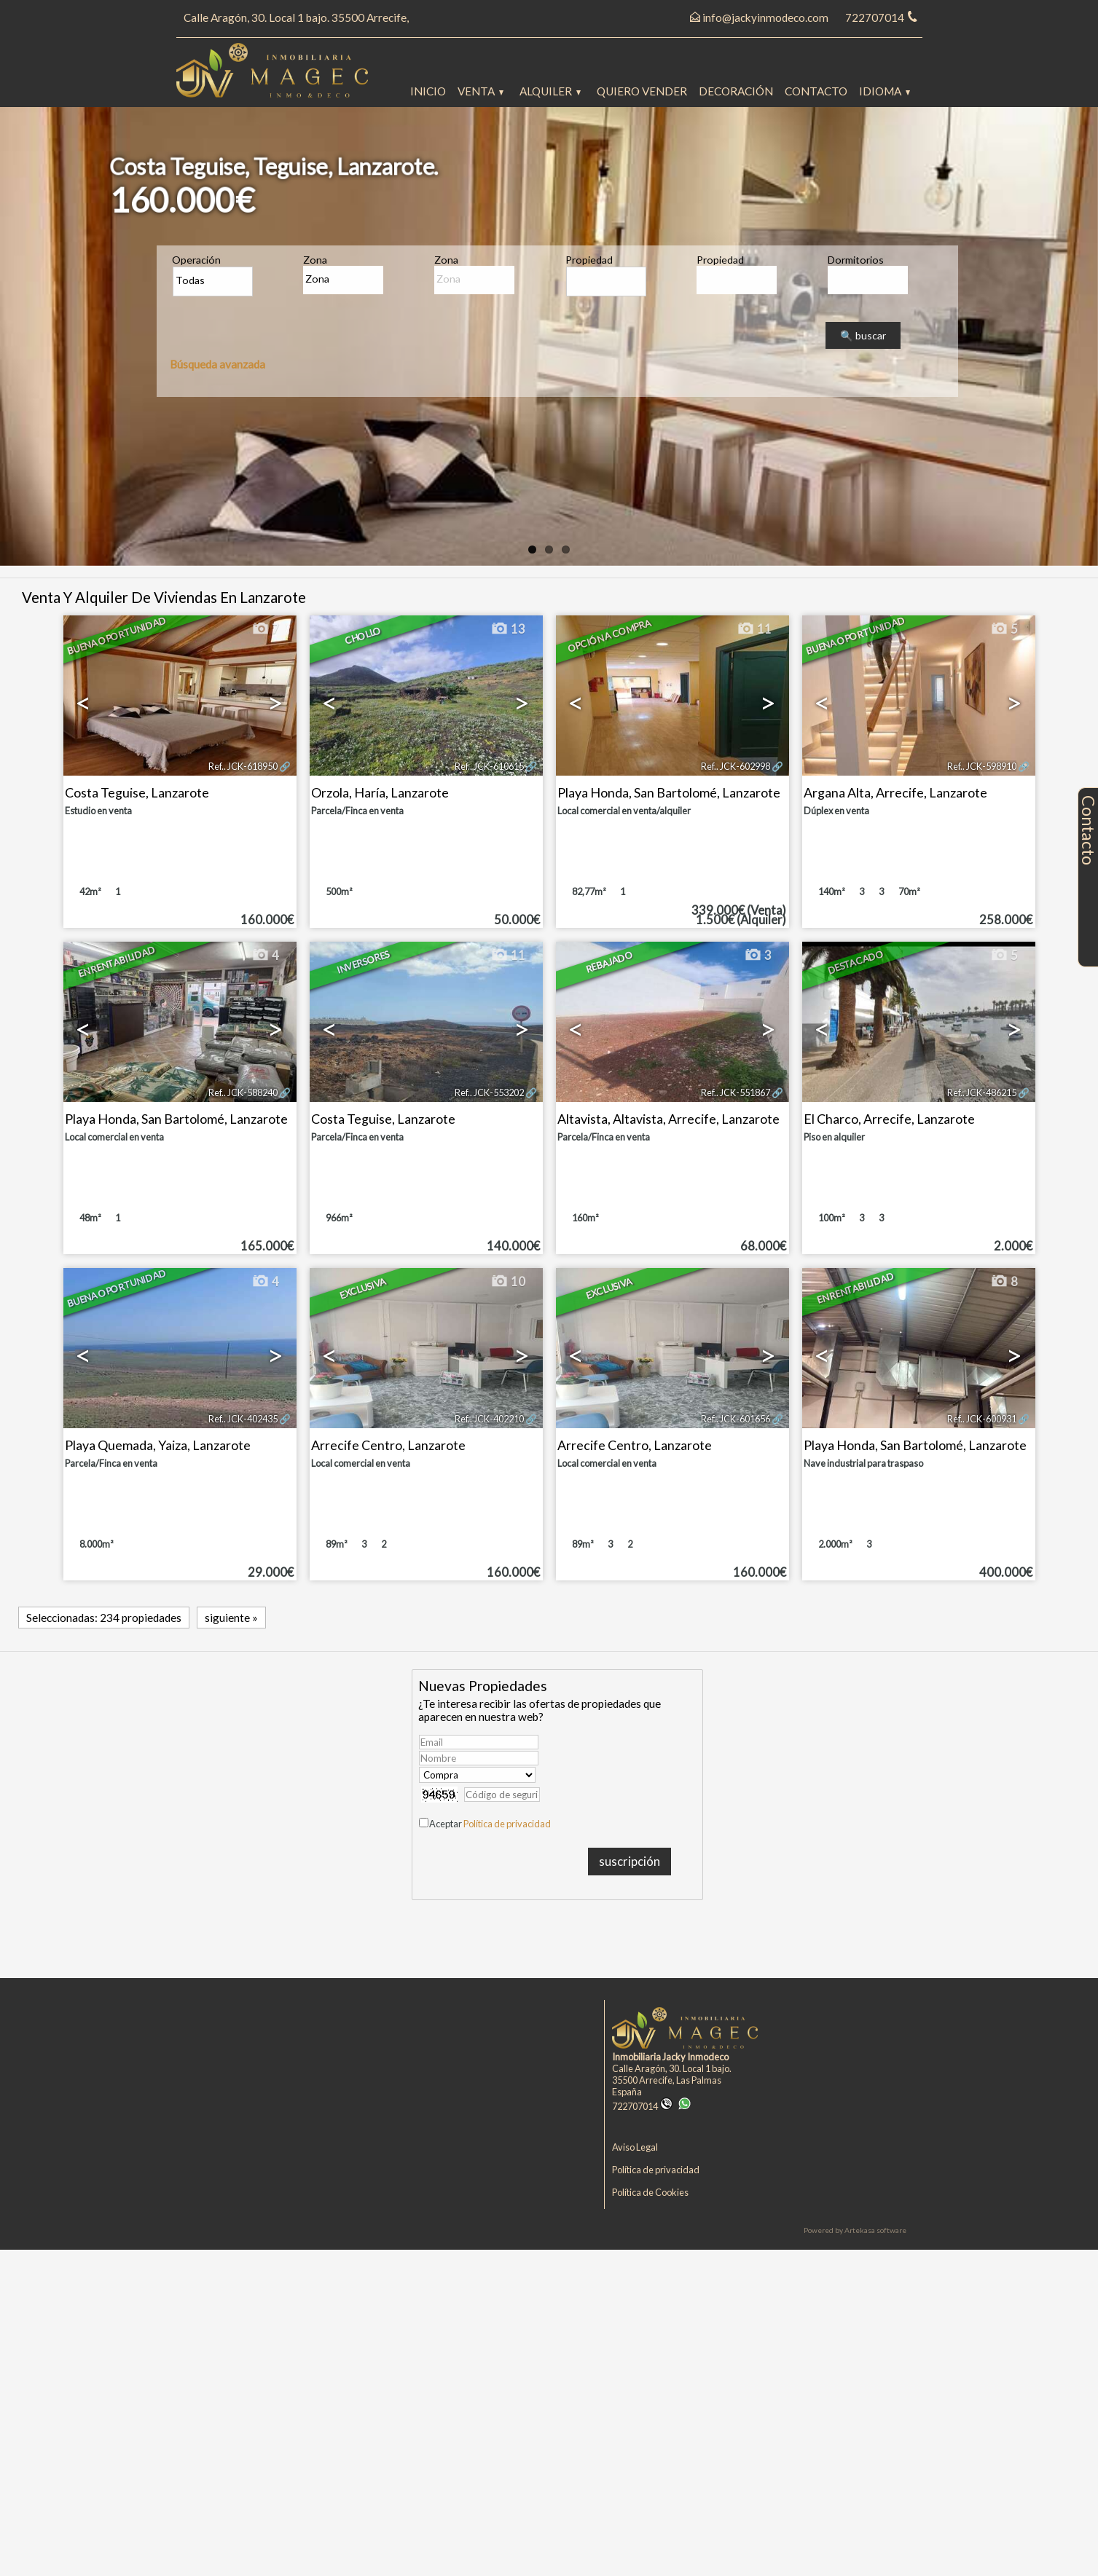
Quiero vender (642, 91)
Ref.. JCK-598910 (981, 766)
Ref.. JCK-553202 (489, 1092)
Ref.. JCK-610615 (489, 766)
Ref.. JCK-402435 (243, 1419)
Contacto (816, 91)
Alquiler (550, 91)
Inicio (428, 91)
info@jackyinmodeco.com (765, 17)
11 (754, 629)
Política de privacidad (507, 1823)
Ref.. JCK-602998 (735, 766)
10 (507, 1282)
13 (507, 629)
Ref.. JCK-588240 (243, 1092)
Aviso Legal (635, 2147)
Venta (480, 91)
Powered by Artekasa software (855, 2230)
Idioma (884, 91)
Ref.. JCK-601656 (735, 1419)
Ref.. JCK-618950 (243, 766)
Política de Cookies (650, 2192)
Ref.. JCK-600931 (981, 1419)
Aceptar (490, 1823)
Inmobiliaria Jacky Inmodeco (670, 2057)
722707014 (642, 2106)
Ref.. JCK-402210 (489, 1419)
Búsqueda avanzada (217, 364)
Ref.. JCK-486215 (981, 1092)
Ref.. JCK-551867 (735, 1092)
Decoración (736, 91)
